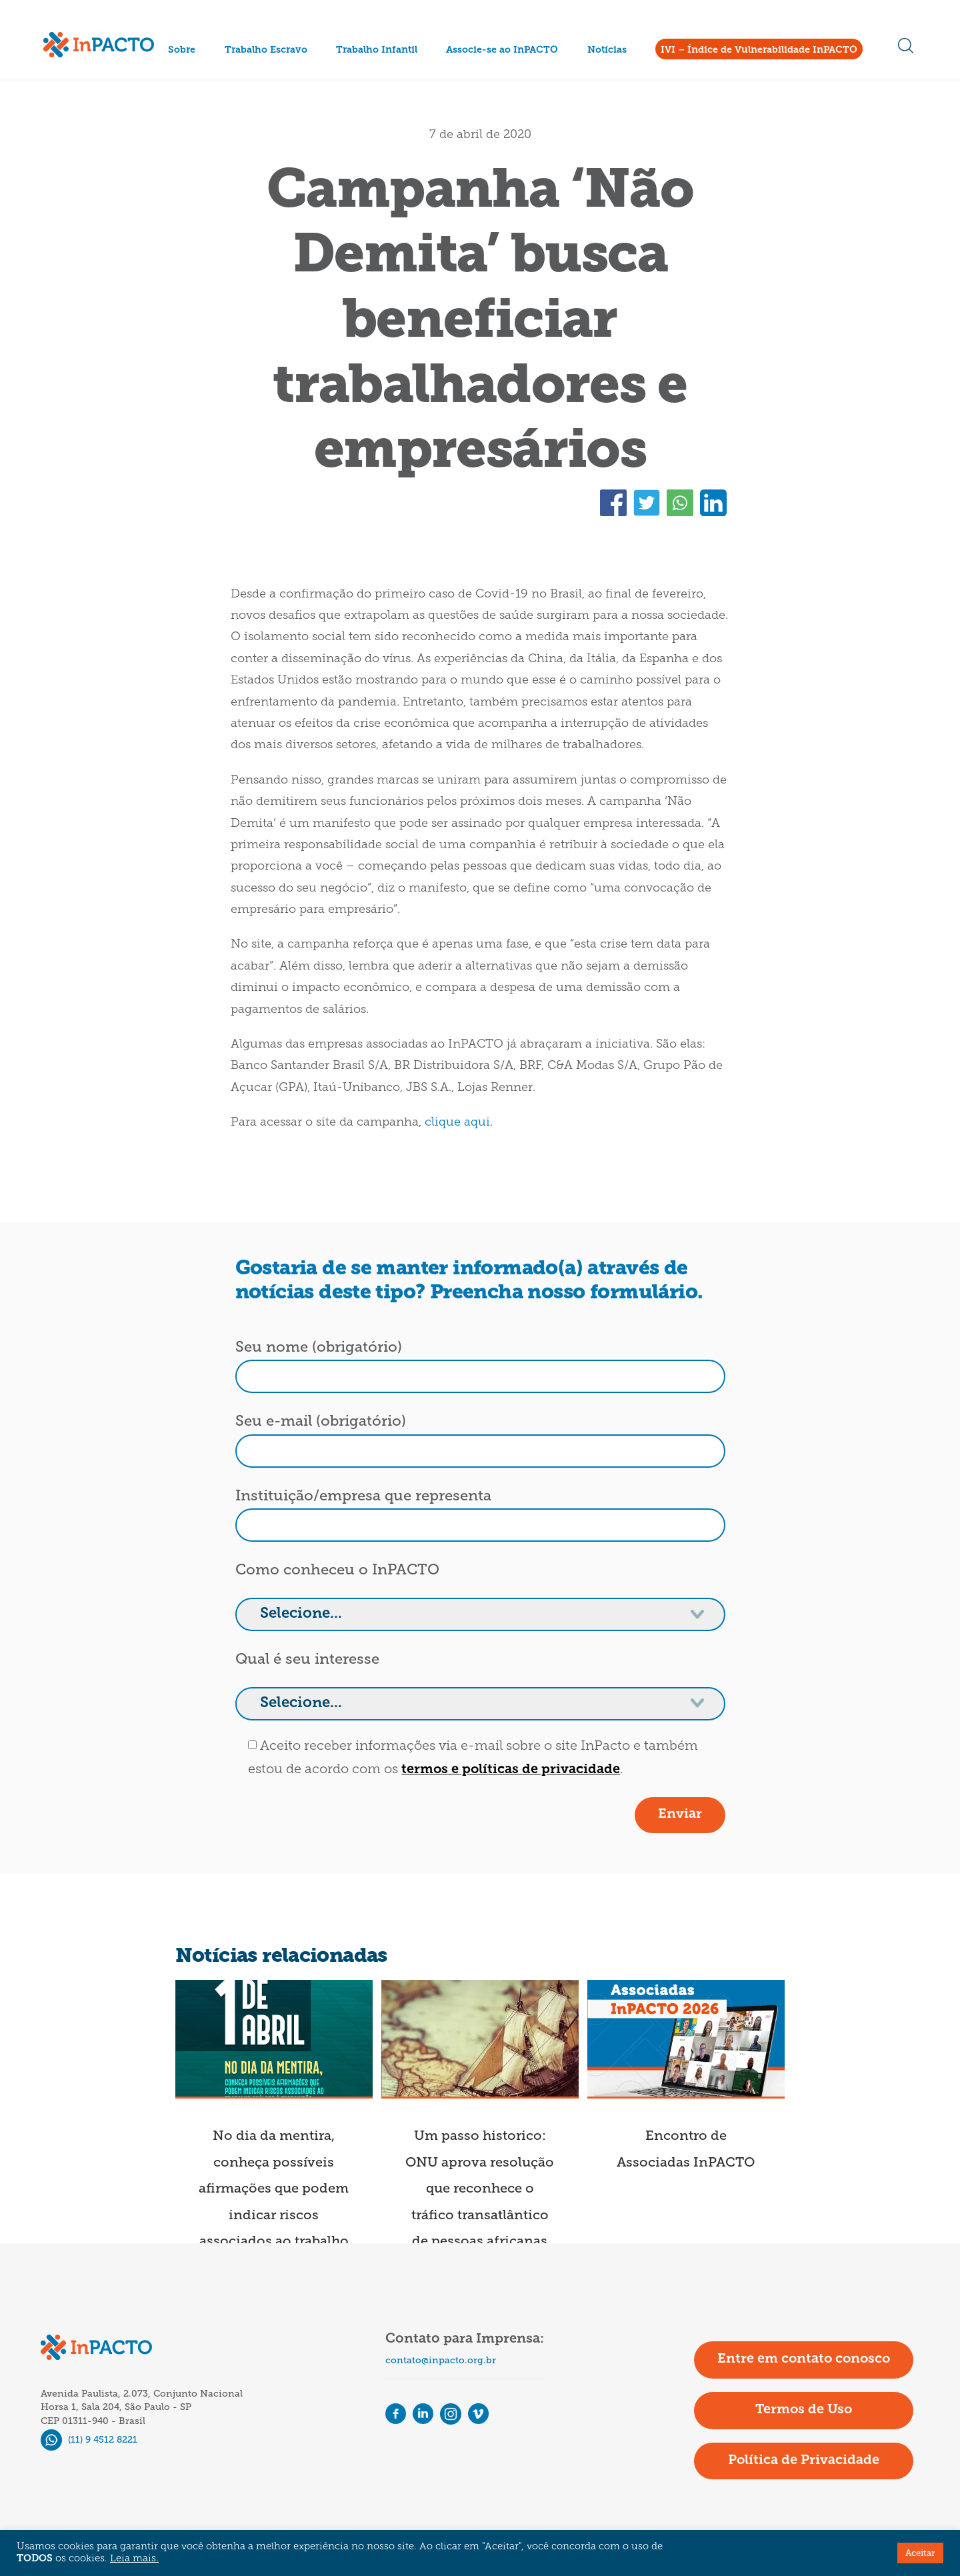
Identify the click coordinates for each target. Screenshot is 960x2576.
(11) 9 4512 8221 (89, 2439)
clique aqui (457, 1122)
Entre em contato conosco (803, 2359)
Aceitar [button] (920, 2553)
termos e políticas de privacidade (510, 1769)
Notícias (607, 50)
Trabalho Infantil (376, 50)
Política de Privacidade (803, 2460)
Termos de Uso (803, 2410)
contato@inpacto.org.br (440, 2360)
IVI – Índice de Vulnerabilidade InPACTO (759, 50)
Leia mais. (134, 2559)
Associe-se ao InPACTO (502, 50)
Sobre (181, 50)
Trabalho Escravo (266, 50)
